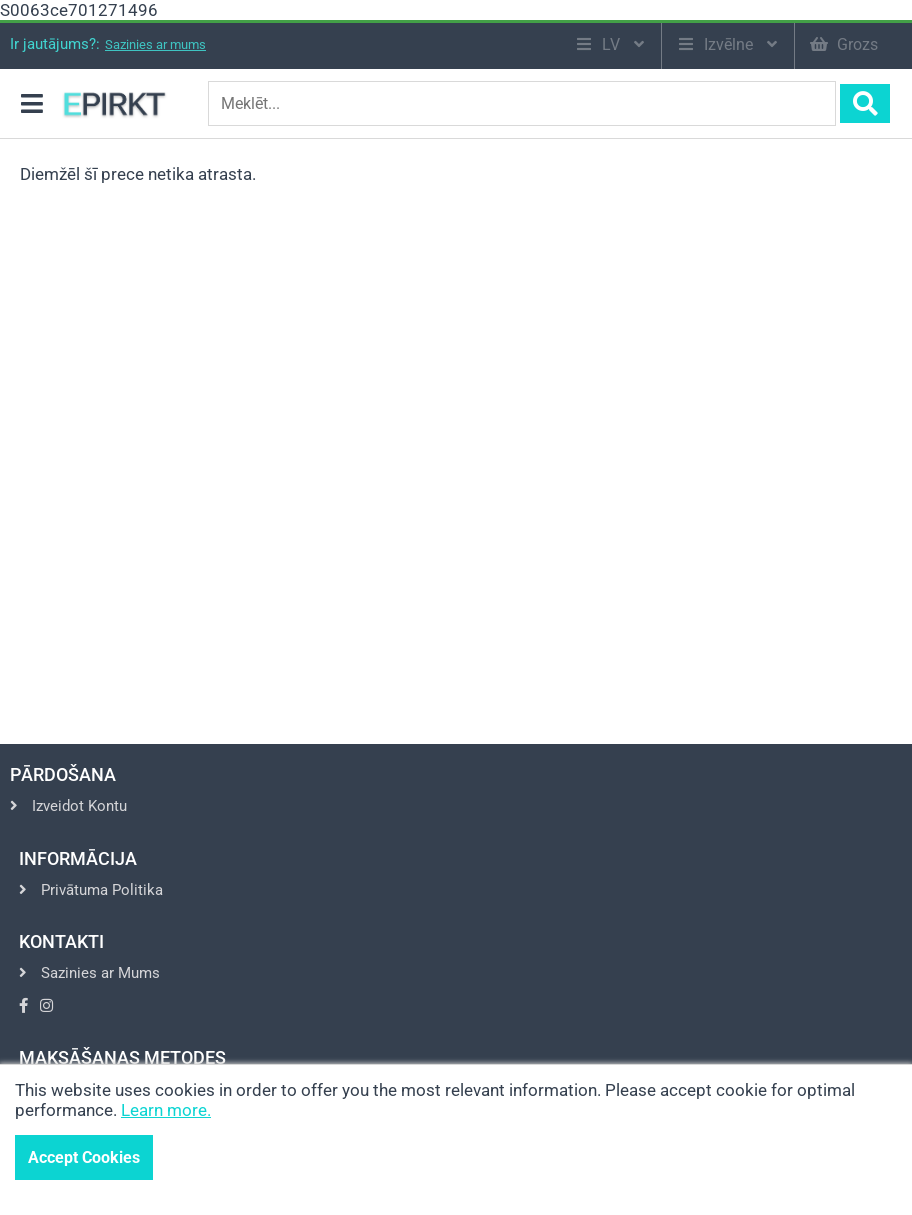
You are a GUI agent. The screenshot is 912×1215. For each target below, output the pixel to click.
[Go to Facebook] (23, 1006)
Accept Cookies (84, 1157)
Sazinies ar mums (155, 44)
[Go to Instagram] (46, 1006)
